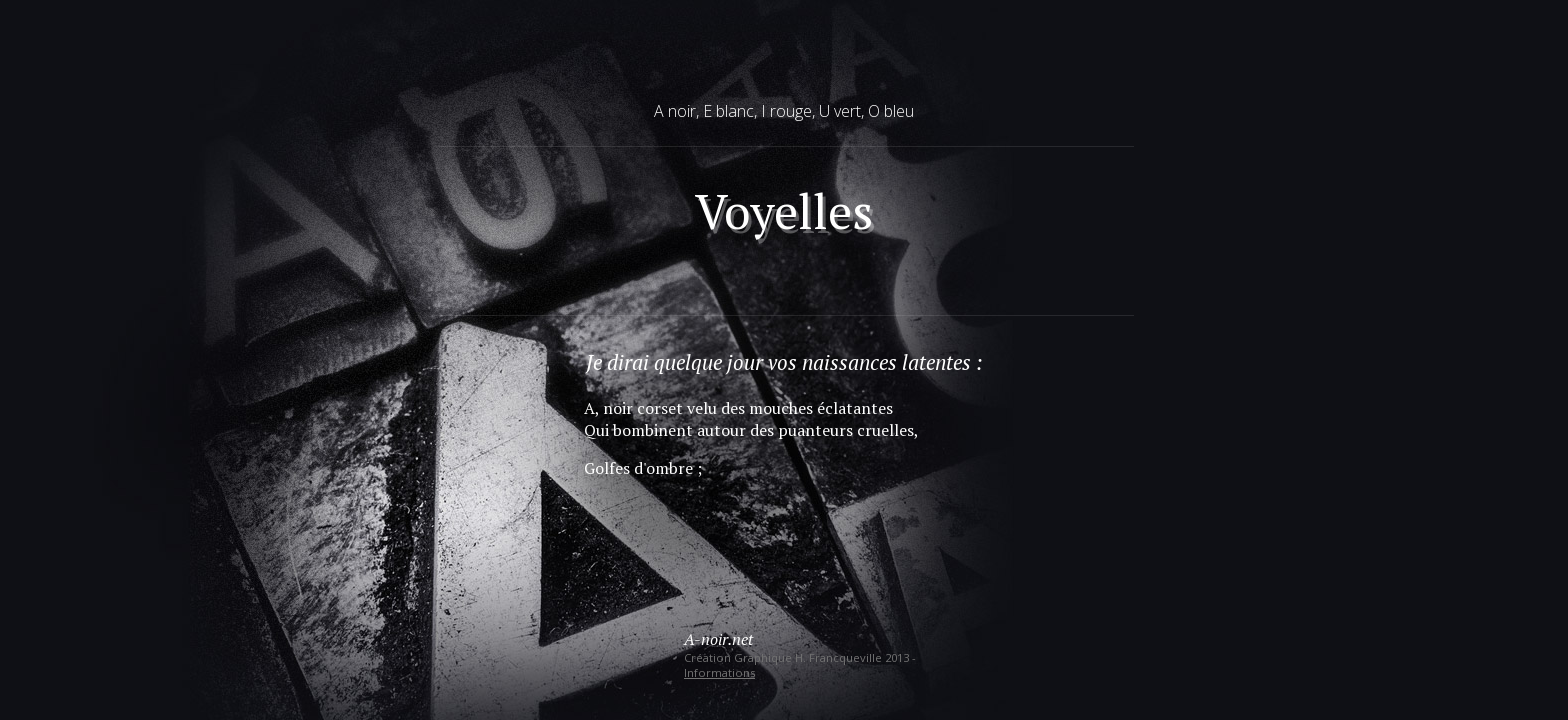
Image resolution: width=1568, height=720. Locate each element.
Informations (719, 672)
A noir (675, 111)
